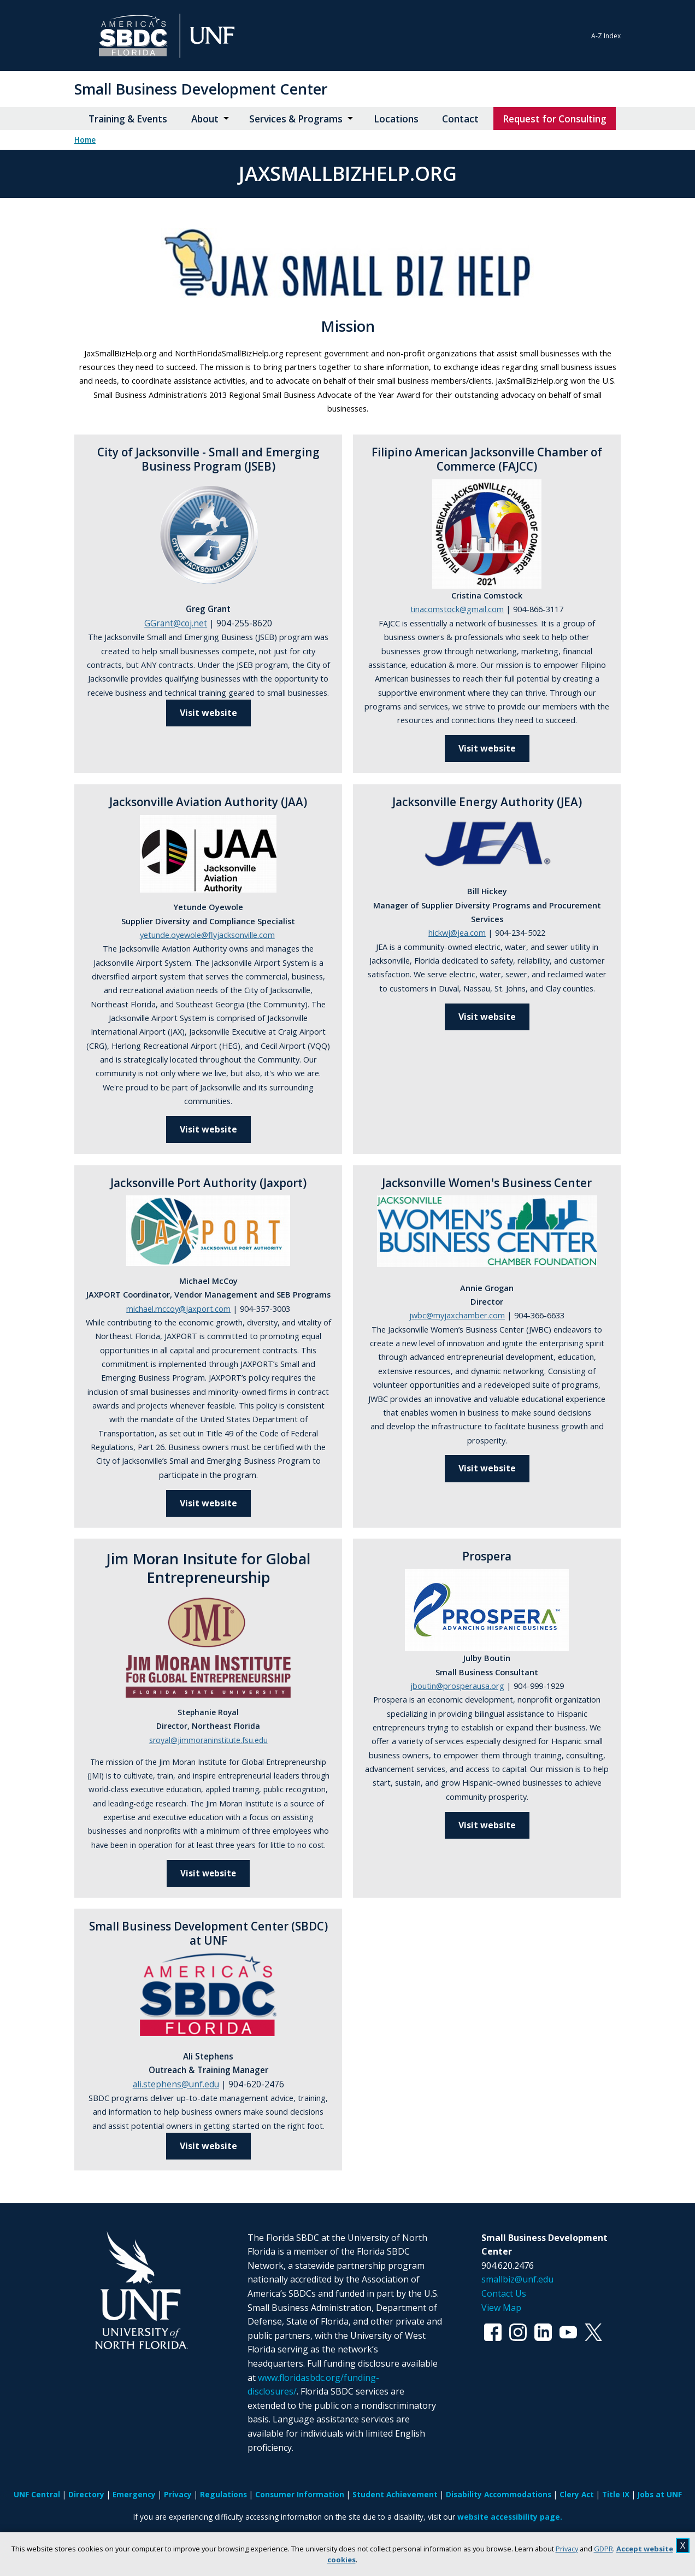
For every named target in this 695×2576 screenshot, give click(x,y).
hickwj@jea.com (457, 932)
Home (85, 140)
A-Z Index (606, 35)
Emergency (134, 2494)
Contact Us (503, 2293)
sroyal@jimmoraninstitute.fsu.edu (208, 1740)
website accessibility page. (509, 2517)
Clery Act (576, 2494)
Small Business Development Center (201, 89)
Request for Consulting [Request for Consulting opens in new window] (554, 119)
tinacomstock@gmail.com (457, 608)
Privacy (567, 2549)
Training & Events (128, 119)
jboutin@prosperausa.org (457, 1685)
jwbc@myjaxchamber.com (457, 1315)
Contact (460, 119)
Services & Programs (296, 119)
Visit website (208, 1129)
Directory (86, 2494)
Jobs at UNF (660, 2494)
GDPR (603, 2549)
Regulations (223, 2494)
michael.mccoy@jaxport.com (178, 1308)
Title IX (615, 2494)
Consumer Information (299, 2494)
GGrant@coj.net (175, 623)
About (205, 119)
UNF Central (37, 2494)
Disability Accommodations (498, 2494)
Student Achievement (395, 2494)
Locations (396, 119)
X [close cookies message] (682, 2545)
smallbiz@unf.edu (517, 2279)
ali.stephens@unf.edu (176, 2084)
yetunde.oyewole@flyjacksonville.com (207, 934)
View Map (501, 2308)
